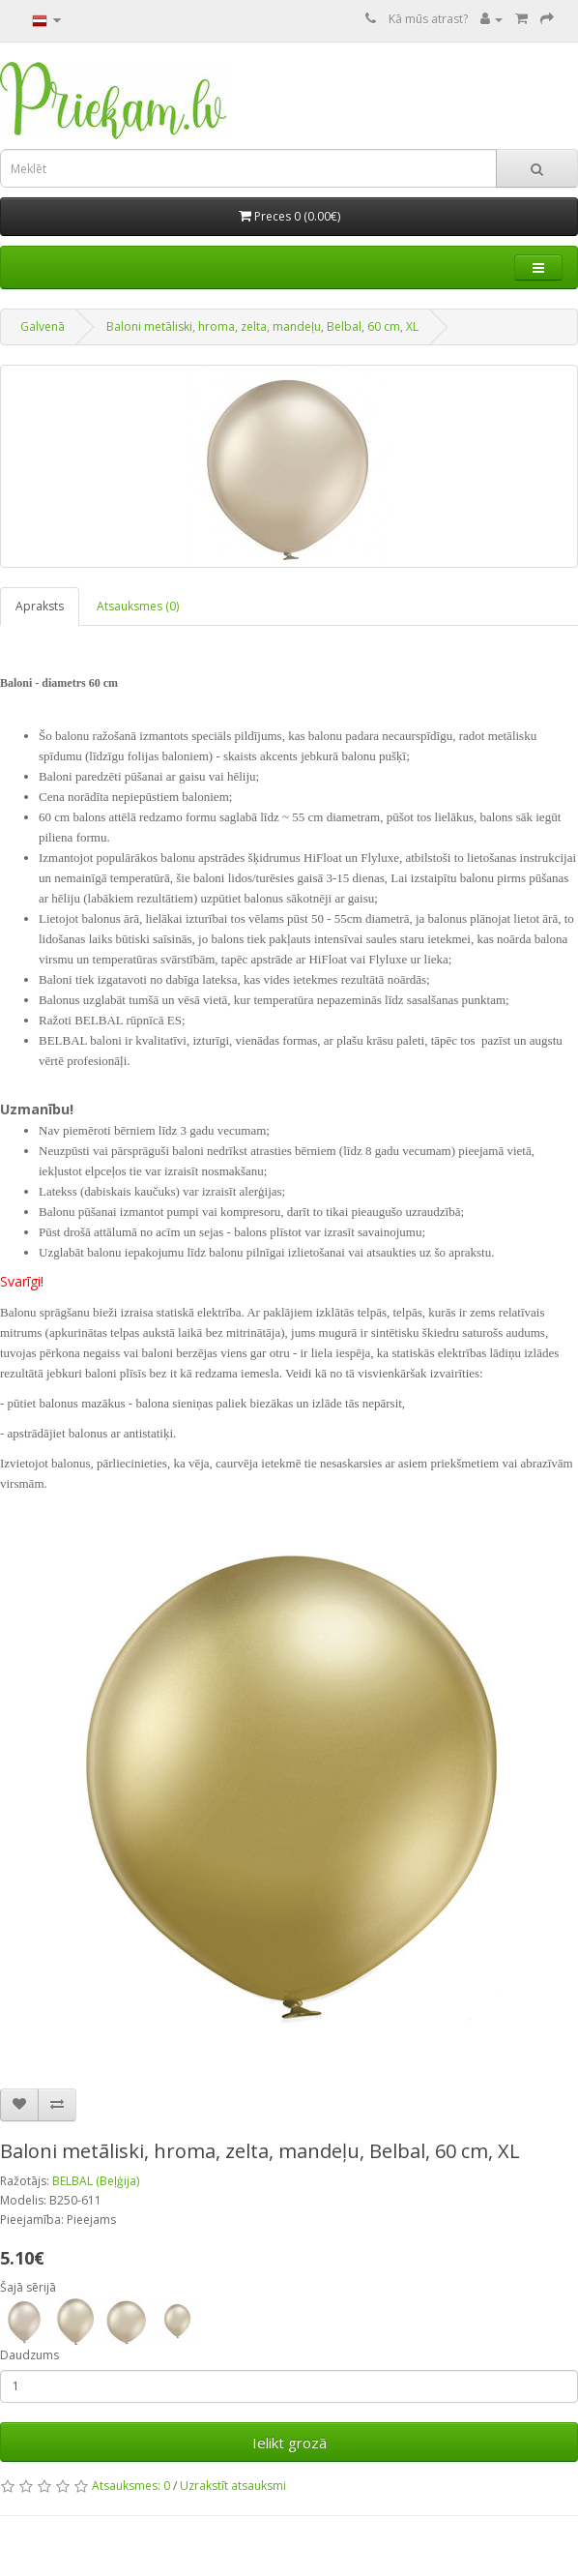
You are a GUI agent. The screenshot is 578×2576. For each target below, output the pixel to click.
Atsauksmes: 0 (131, 2485)
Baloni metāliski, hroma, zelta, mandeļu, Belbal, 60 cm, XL (262, 326)
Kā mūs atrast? (428, 19)
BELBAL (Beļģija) (95, 2181)
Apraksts (39, 606)
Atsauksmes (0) (138, 606)
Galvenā (42, 326)
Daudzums (29, 2355)
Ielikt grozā (289, 2442)
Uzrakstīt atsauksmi (233, 2485)
